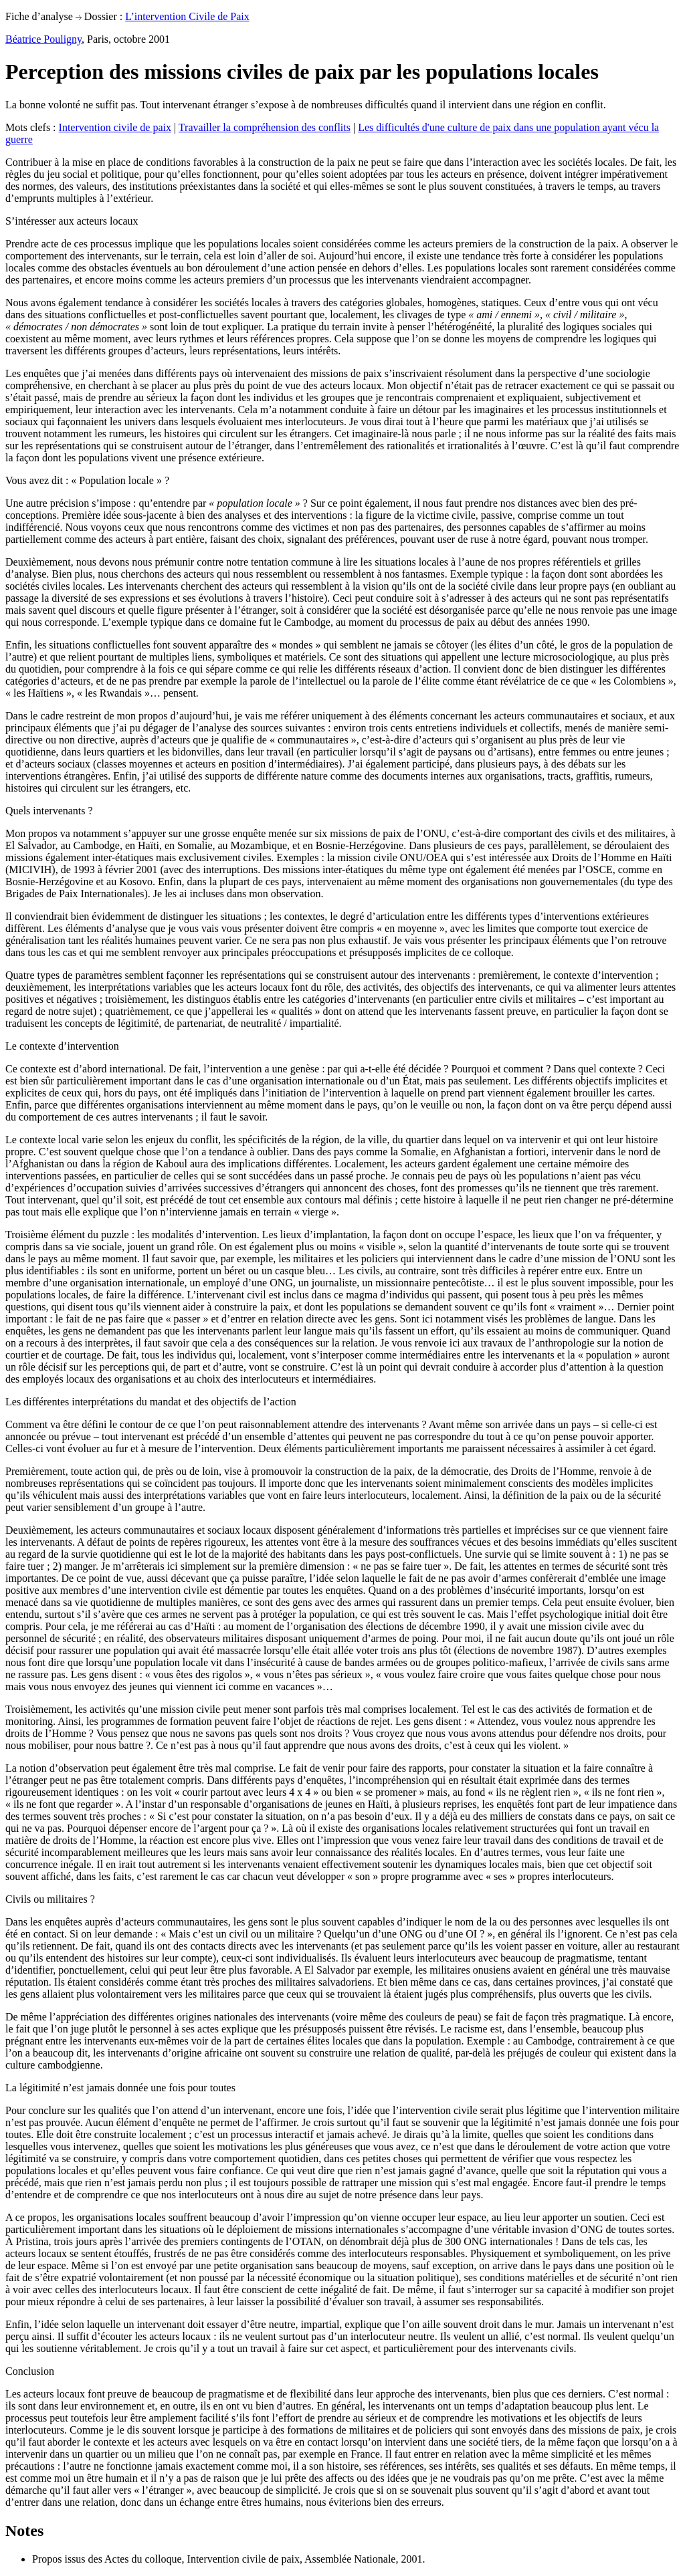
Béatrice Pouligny (43, 39)
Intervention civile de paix (115, 127)
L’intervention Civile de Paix (187, 16)
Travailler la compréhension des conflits (265, 127)
